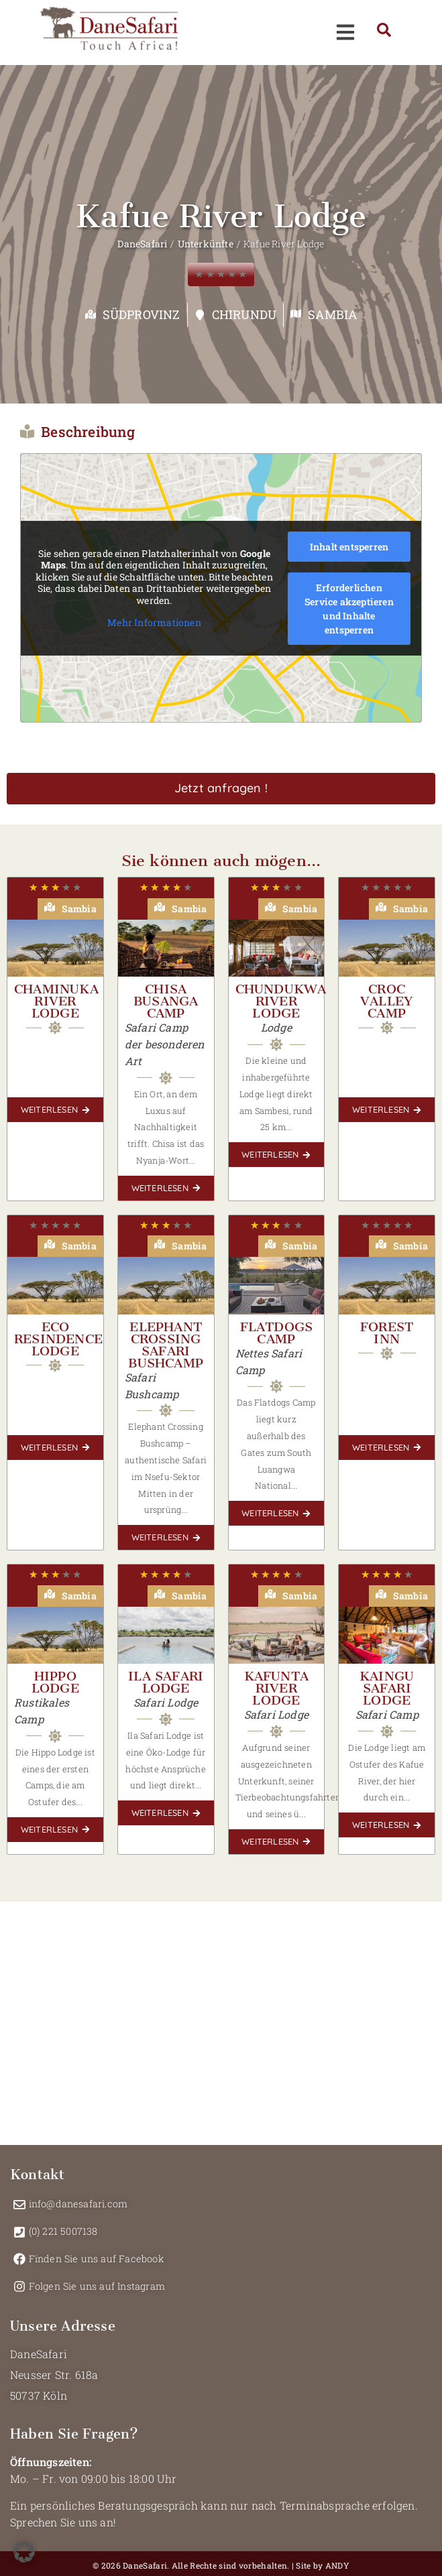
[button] (24, 2552)
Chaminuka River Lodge (56, 1001)
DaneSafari (142, 243)
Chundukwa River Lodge (281, 1001)
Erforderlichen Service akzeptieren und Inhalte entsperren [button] (349, 608)
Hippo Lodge (55, 1682)
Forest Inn (386, 1333)
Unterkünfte (205, 243)
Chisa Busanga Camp (165, 1001)
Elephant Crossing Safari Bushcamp (165, 1345)
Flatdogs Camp (276, 1333)
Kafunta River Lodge (276, 1688)
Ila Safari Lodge (165, 1682)
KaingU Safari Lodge (387, 1688)
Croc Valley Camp (386, 1001)
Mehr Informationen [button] (154, 623)
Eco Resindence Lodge (58, 1339)
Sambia (332, 314)
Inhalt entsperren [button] (349, 546)
